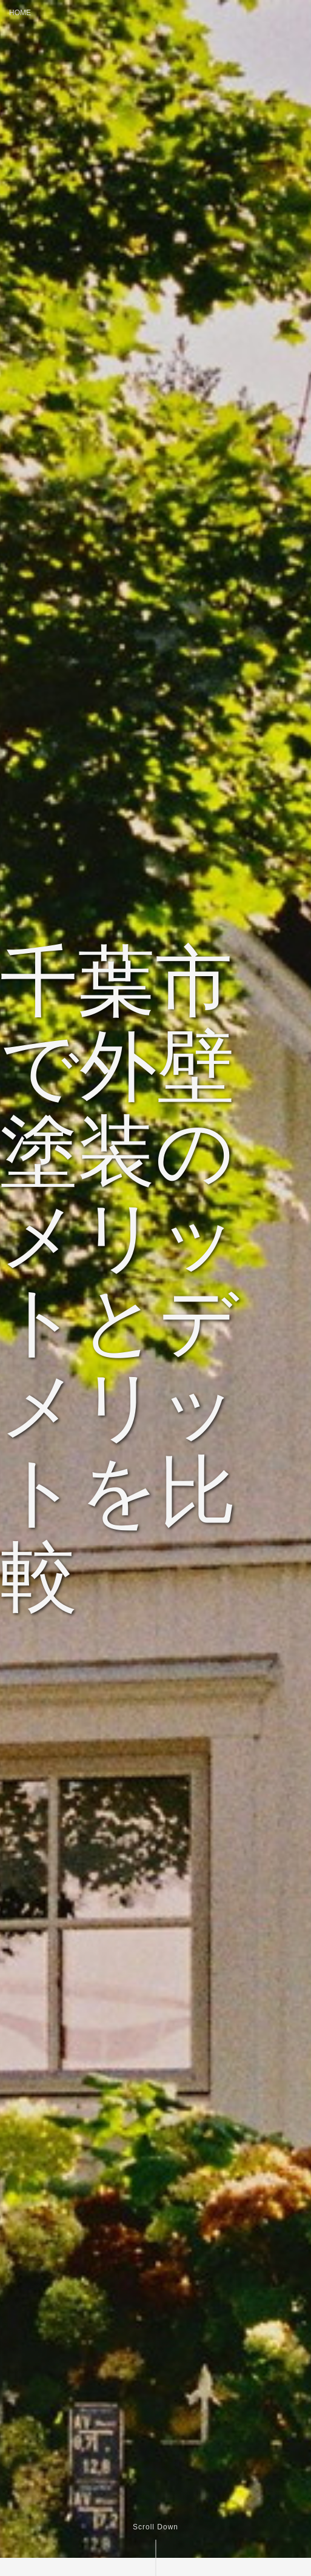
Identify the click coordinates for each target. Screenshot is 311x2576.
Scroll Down (155, 2527)
